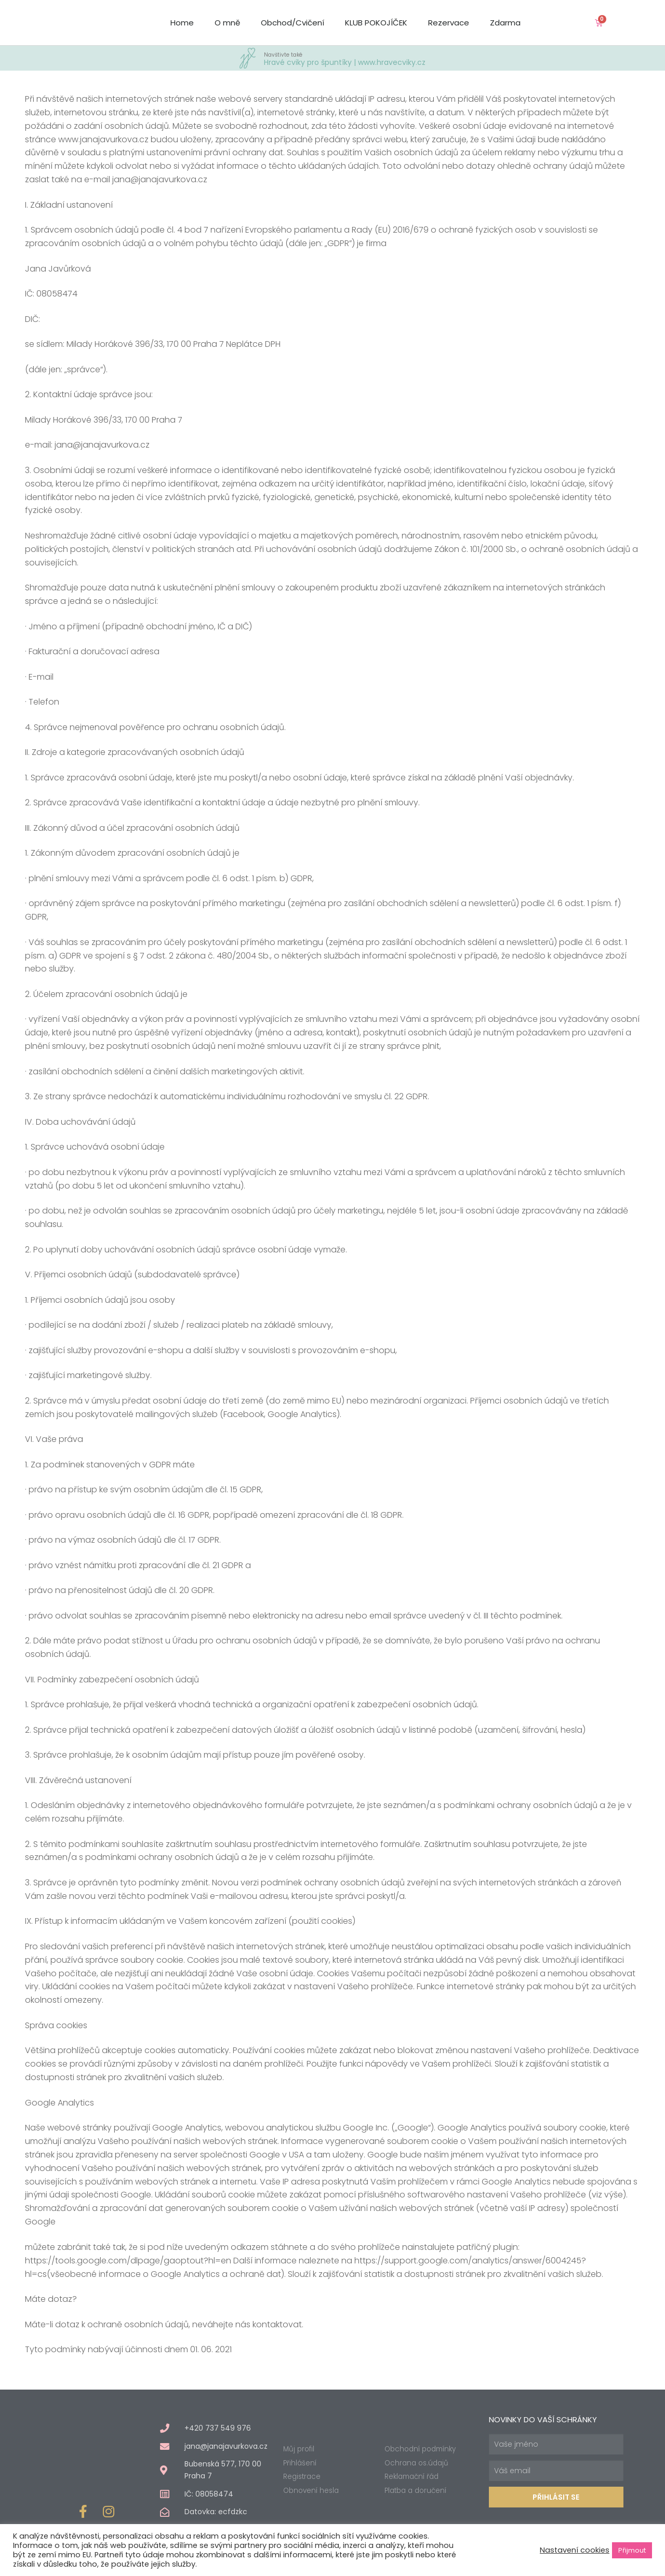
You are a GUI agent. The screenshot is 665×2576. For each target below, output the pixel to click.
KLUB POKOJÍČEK (376, 22)
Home (182, 22)
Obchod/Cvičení (292, 22)
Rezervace (448, 22)
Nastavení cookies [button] (574, 2550)
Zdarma (505, 22)
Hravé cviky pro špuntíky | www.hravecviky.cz (344, 58)
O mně (227, 22)
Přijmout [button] (632, 2550)
